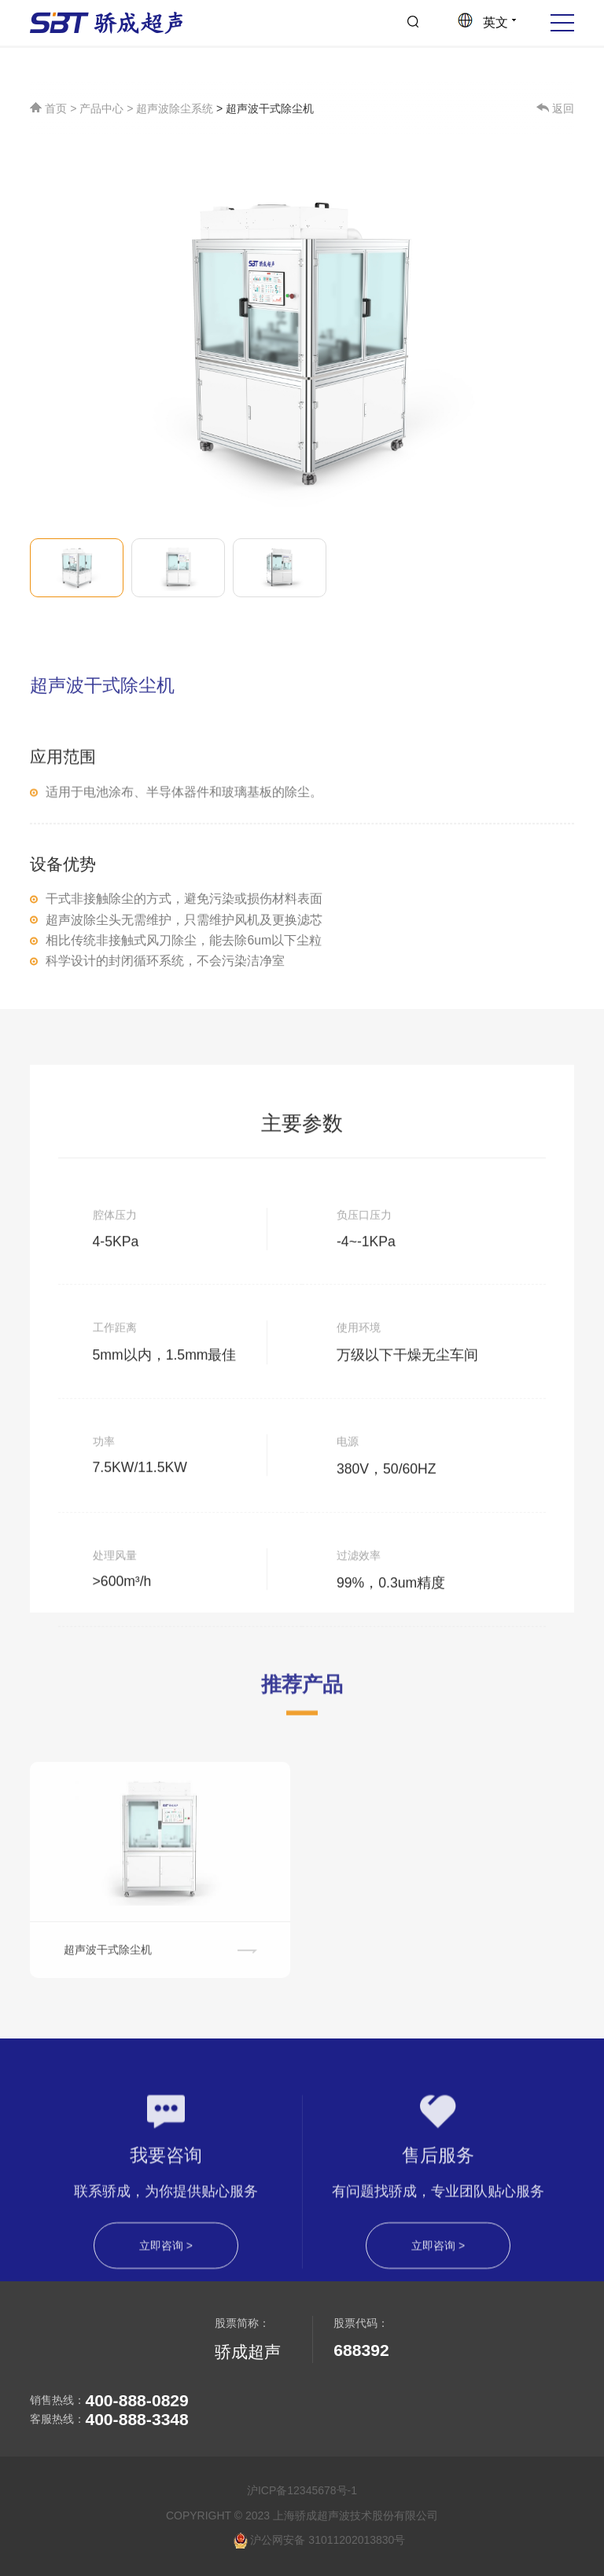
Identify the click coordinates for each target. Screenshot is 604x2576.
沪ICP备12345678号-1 (302, 2490)
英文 (487, 22)
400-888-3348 (136, 2419)
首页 (50, 110)
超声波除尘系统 (174, 110)
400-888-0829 (136, 2400)
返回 (555, 110)
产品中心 (101, 110)
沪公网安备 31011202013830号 (320, 2540)
